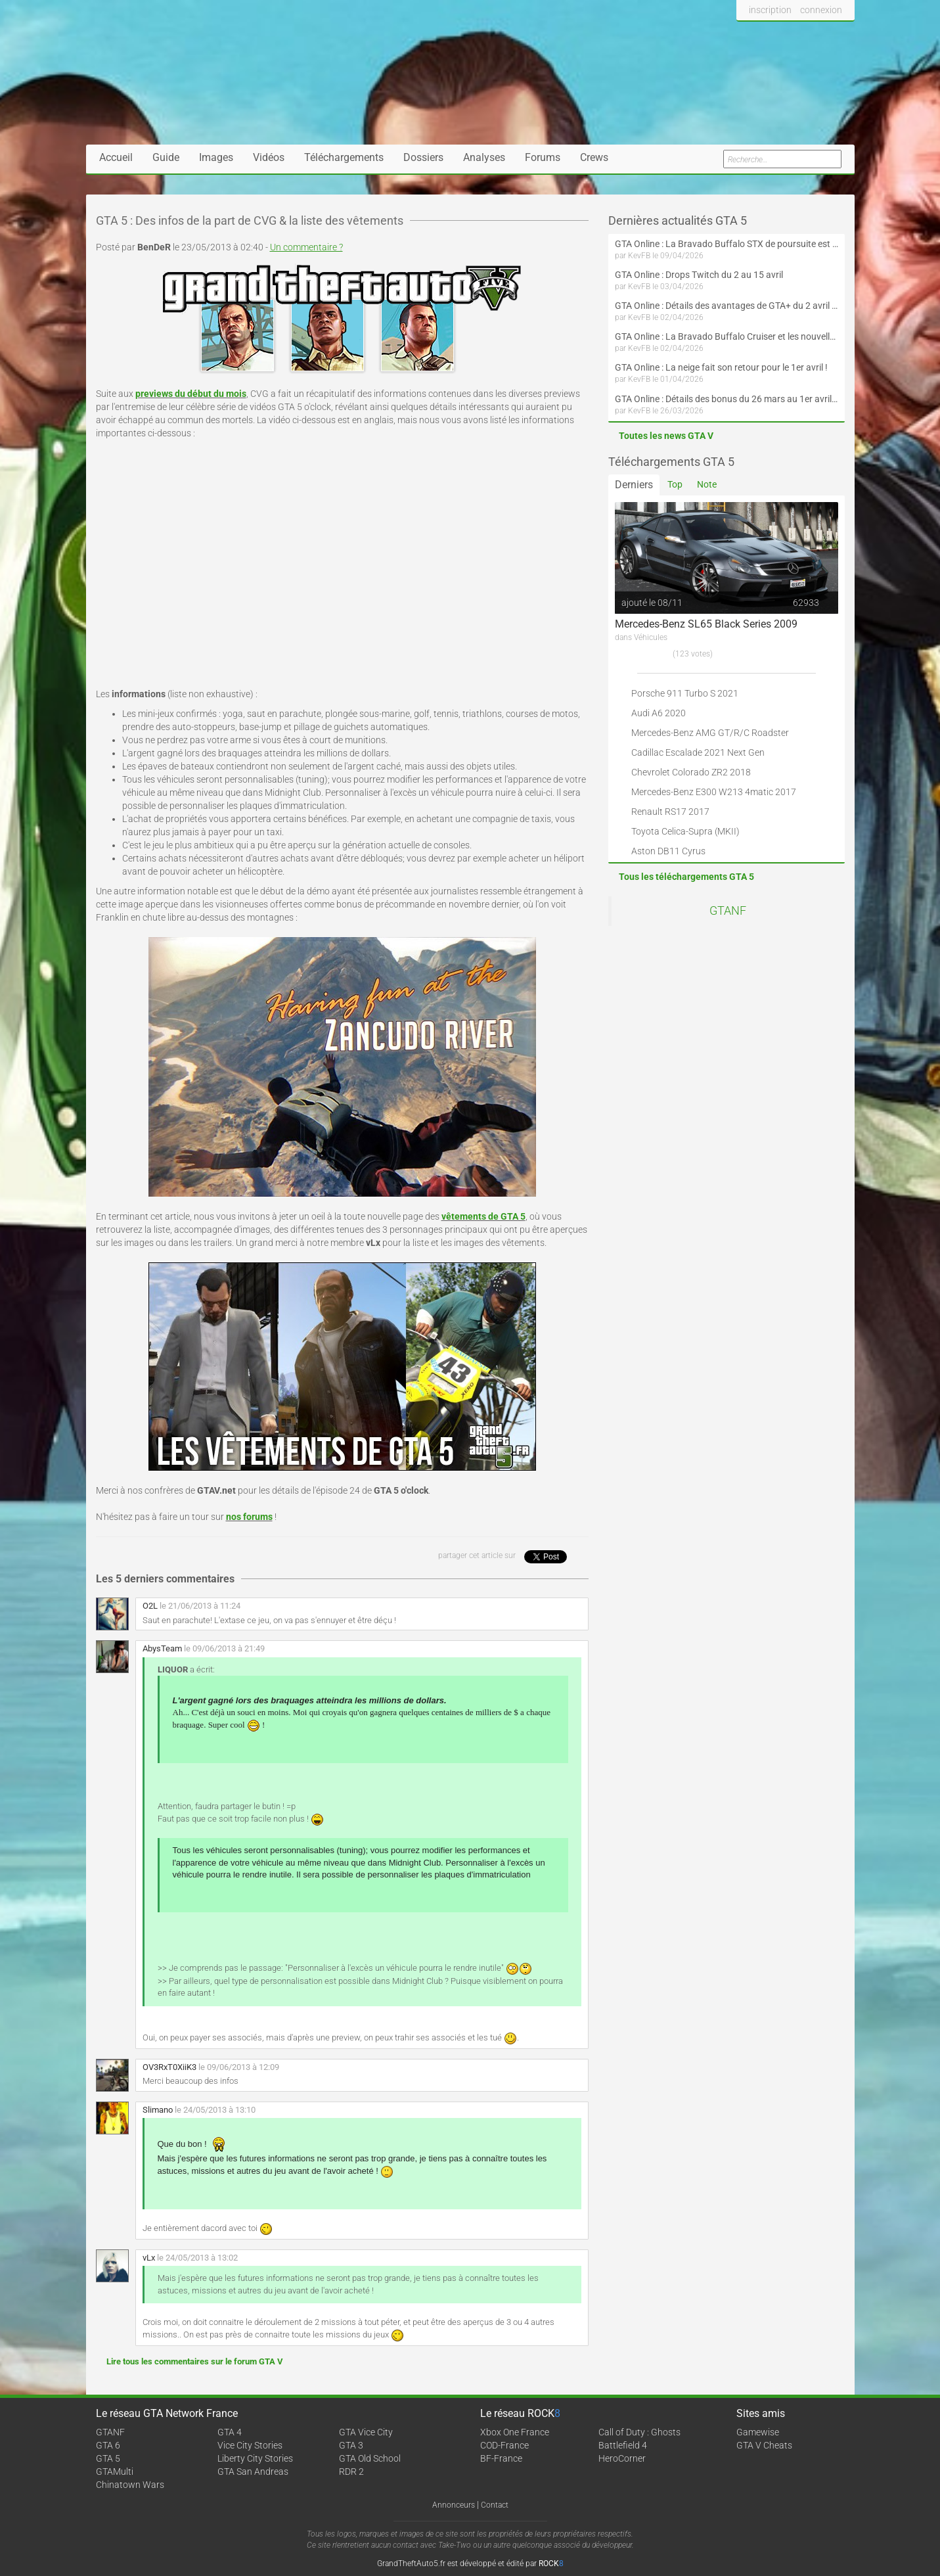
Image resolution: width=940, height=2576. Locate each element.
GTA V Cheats (764, 2445)
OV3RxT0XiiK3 (169, 2067)
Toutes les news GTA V (666, 435)
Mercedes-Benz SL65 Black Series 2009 (706, 624)
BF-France (501, 2458)
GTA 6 (108, 2445)
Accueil (116, 157)
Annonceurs (453, 2505)
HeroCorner (622, 2458)
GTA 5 (108, 2458)
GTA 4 (229, 2432)
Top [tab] (675, 484)
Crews (594, 157)
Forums (542, 157)
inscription (770, 10)
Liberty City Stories (255, 2458)
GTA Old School (370, 2458)
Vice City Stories (249, 2445)
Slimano (158, 2110)
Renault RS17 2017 (670, 811)
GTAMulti (114, 2471)
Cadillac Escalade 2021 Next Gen (698, 752)
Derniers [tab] (634, 484)
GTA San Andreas (252, 2471)
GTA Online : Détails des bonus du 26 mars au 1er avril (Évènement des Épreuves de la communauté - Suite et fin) (726, 399)
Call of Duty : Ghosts (639, 2432)
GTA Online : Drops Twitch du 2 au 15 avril (699, 274)
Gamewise (757, 2432)
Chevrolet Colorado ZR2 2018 (691, 772)
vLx (149, 2258)
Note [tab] (707, 484)
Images (216, 157)
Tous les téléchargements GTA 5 (686, 876)
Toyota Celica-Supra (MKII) (685, 831)
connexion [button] (821, 10)
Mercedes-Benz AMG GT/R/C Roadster (710, 732)
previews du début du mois (190, 393)
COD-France (504, 2445)
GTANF (727, 910)
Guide (165, 157)
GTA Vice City (366, 2432)
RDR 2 (351, 2471)
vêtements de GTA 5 (483, 1216)
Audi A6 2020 (658, 713)
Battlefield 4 (622, 2445)
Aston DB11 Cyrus (668, 851)
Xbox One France (514, 2432)
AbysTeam (162, 1648)
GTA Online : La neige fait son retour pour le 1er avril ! (721, 367)
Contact (494, 2505)
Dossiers (423, 157)
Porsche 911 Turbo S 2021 (684, 693)
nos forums (249, 1516)
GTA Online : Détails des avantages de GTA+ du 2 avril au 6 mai (726, 305)
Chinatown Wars (130, 2484)
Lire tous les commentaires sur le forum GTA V (194, 2361)
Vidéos (268, 157)
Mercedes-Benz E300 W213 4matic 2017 (713, 792)
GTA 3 (351, 2445)
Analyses (484, 157)
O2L (150, 1606)
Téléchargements (344, 157)
